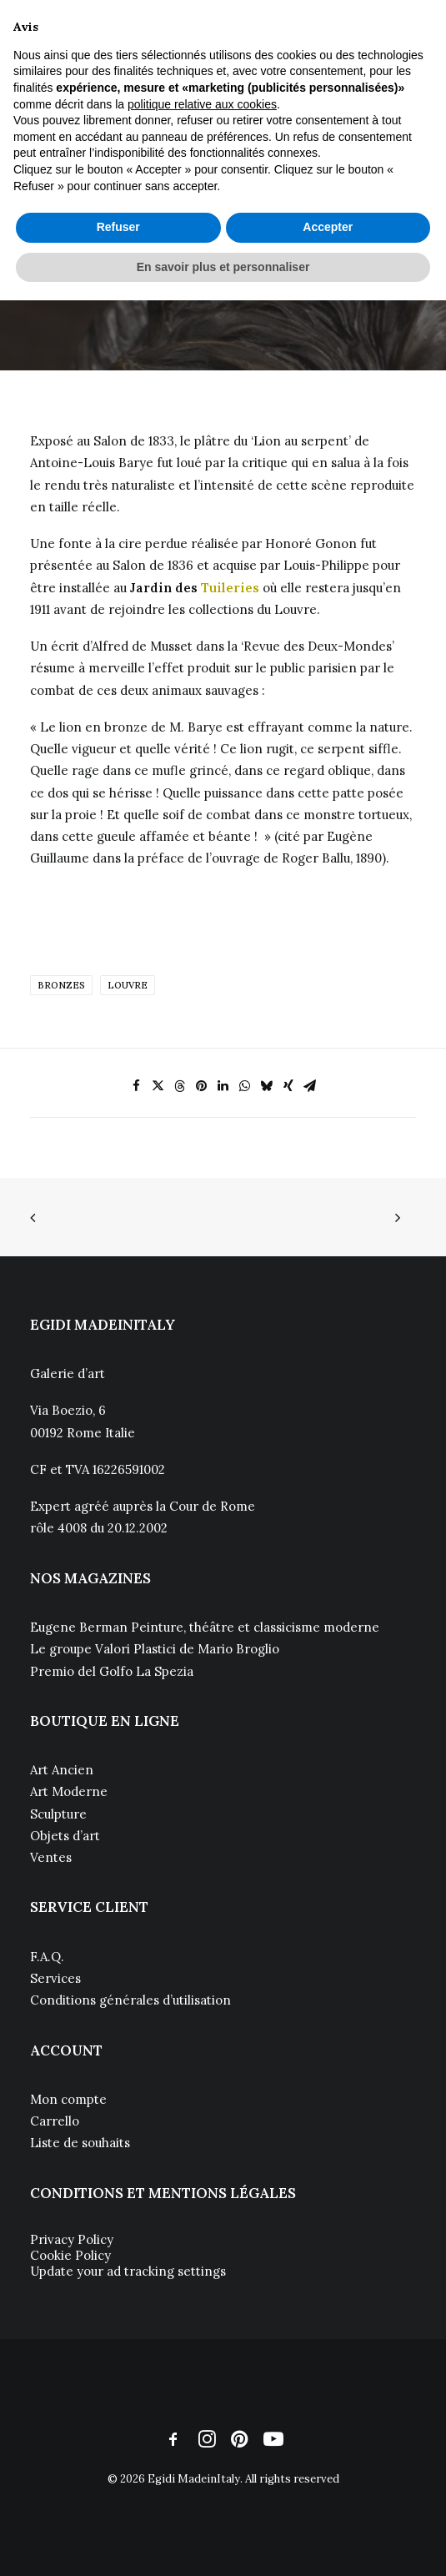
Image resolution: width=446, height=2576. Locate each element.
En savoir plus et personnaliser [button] (223, 267)
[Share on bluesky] (267, 1086)
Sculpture (58, 1814)
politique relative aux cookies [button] (202, 104)
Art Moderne (69, 1791)
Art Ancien (61, 1770)
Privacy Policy (71, 2239)
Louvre (128, 985)
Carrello (54, 2121)
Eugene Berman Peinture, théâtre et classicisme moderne (204, 1627)
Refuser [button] (118, 227)
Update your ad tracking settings (128, 2271)
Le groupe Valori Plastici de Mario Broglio (154, 1649)
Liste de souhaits (80, 2143)
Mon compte (68, 2099)
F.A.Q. (47, 1957)
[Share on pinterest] (202, 1086)
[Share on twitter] (158, 1086)
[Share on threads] (180, 1086)
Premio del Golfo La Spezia (111, 1671)
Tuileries (230, 588)
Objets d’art (65, 1836)
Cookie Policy (70, 2255)
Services (55, 1978)
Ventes (51, 1857)
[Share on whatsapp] (245, 1086)
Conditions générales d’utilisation (130, 2000)
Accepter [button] (328, 227)
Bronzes (61, 985)
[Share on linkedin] (223, 1086)
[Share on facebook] (137, 1086)
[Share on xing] (288, 1086)
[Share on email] (310, 1086)
